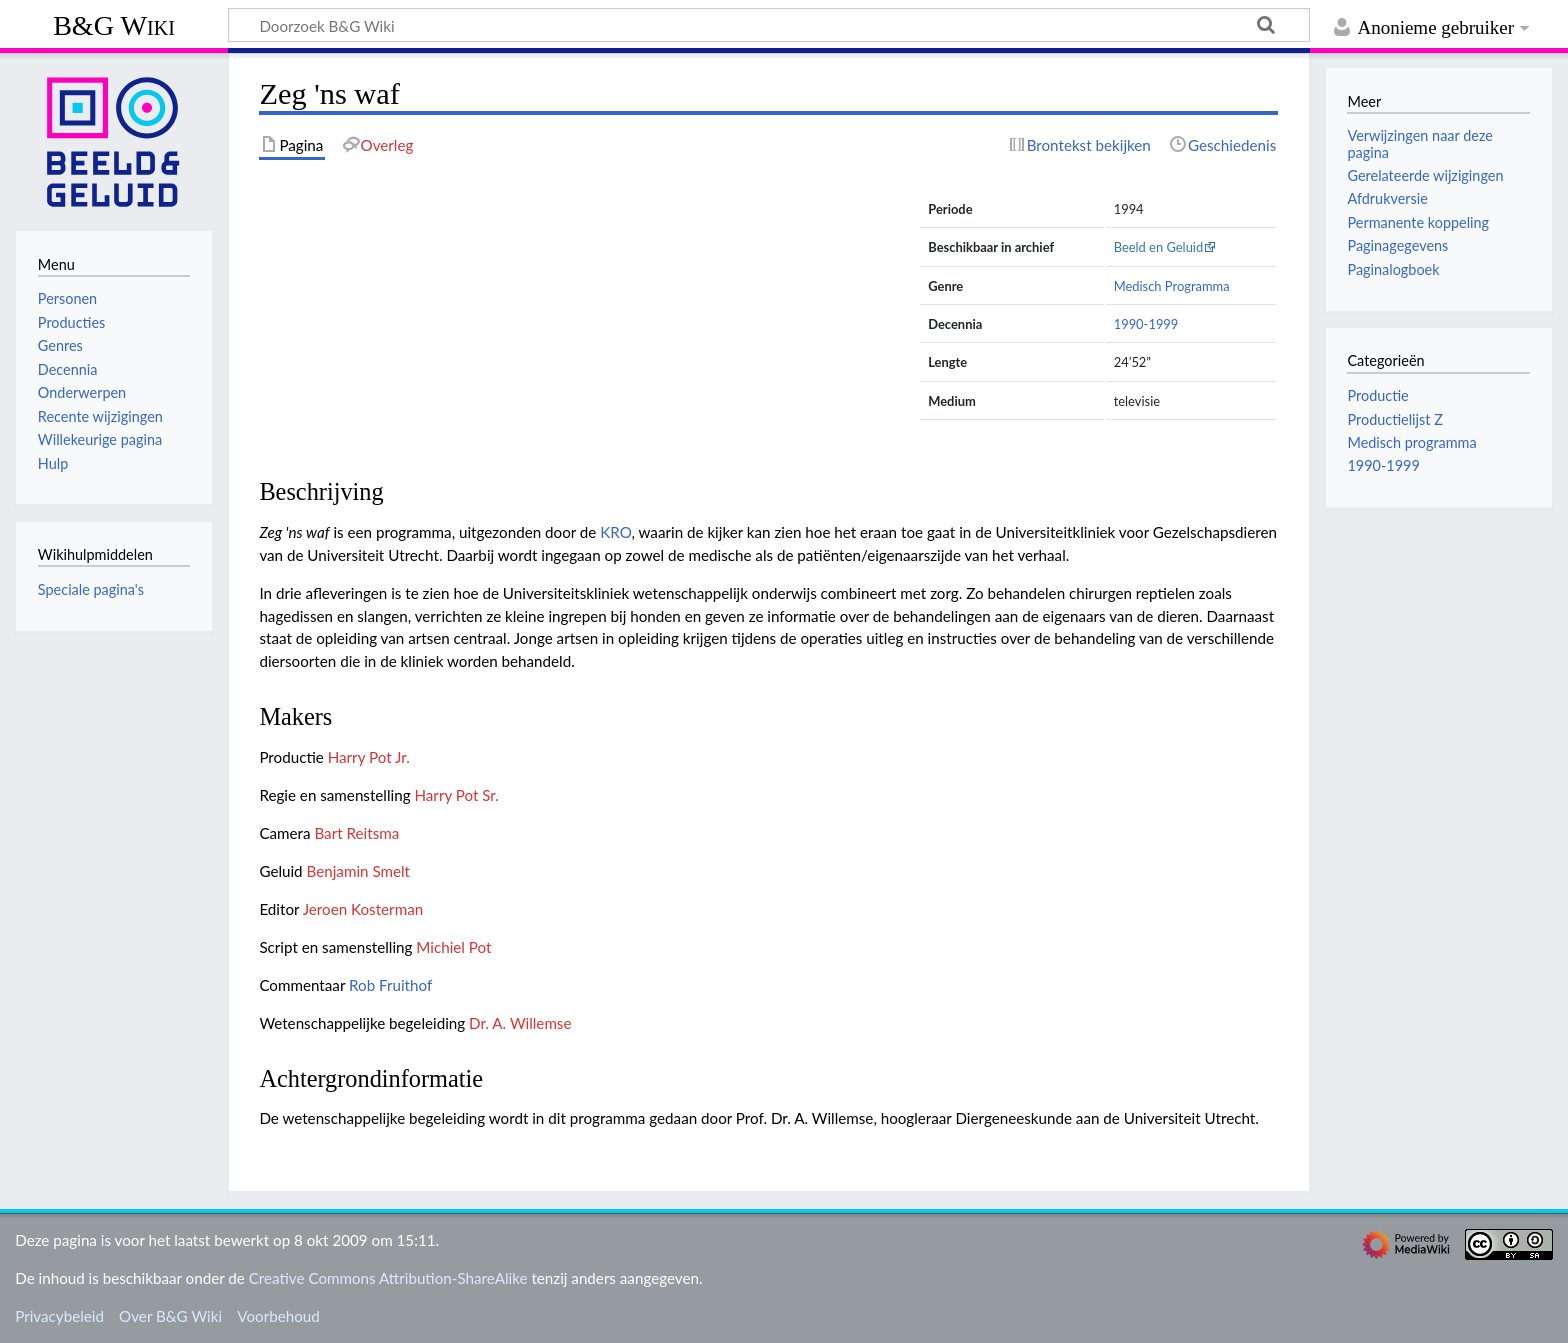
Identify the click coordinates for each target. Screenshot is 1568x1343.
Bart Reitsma (356, 833)
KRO (615, 532)
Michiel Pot (453, 947)
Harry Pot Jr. (369, 757)
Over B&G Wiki (170, 1316)
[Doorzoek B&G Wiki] (769, 25)
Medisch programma (1411, 442)
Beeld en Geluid (1159, 247)
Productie (1377, 395)
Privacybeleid (59, 1316)
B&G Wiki (114, 25)
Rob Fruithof (390, 985)
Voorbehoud (278, 1316)
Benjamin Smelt (359, 871)
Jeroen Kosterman (363, 909)
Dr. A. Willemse (520, 1023)
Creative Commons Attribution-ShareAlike (388, 1278)
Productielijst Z (1394, 419)
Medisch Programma (1172, 286)
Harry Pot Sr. (456, 795)
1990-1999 (1146, 324)
